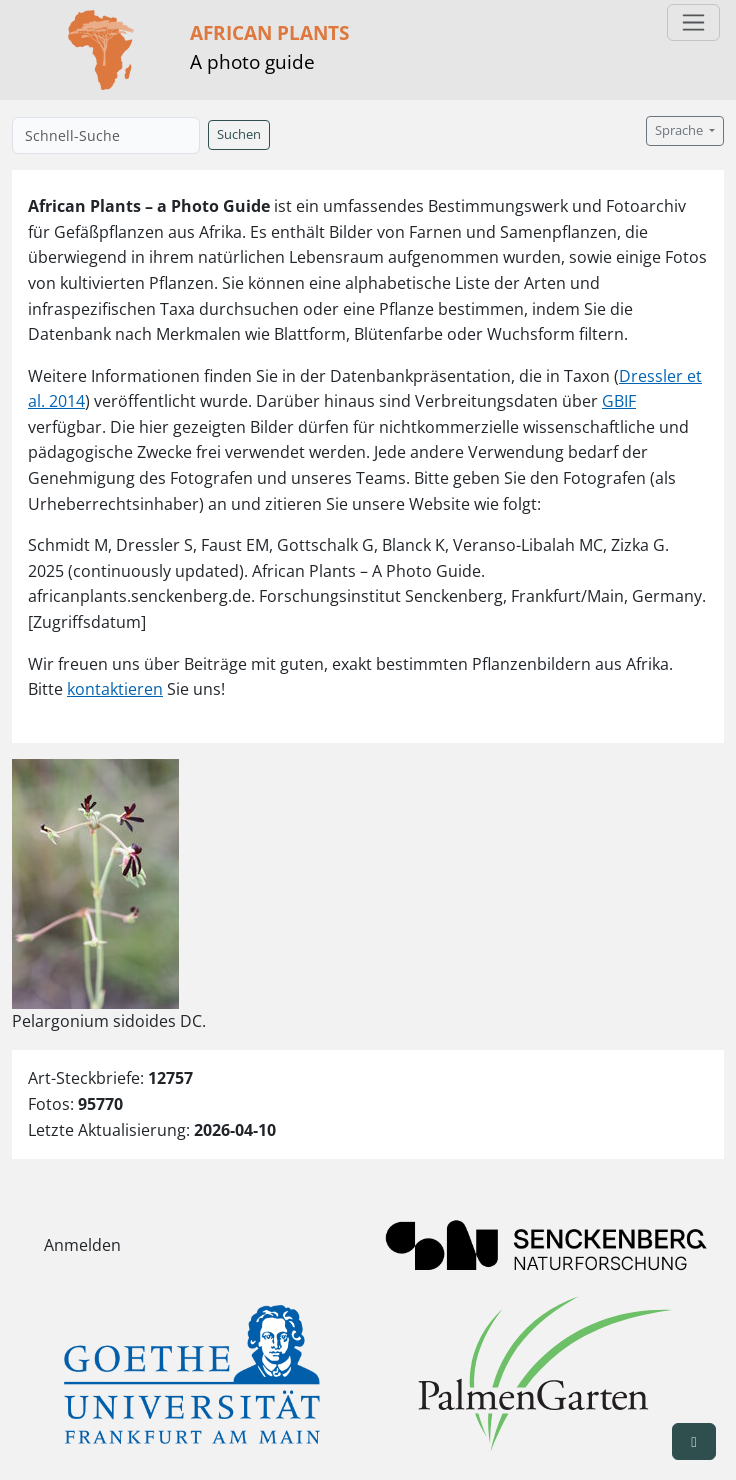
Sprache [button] (680, 130)
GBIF (619, 401)
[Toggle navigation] (693, 22)
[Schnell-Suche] (106, 135)
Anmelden (82, 1245)
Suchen (239, 134)
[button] (694, 1441)
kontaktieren (115, 689)
